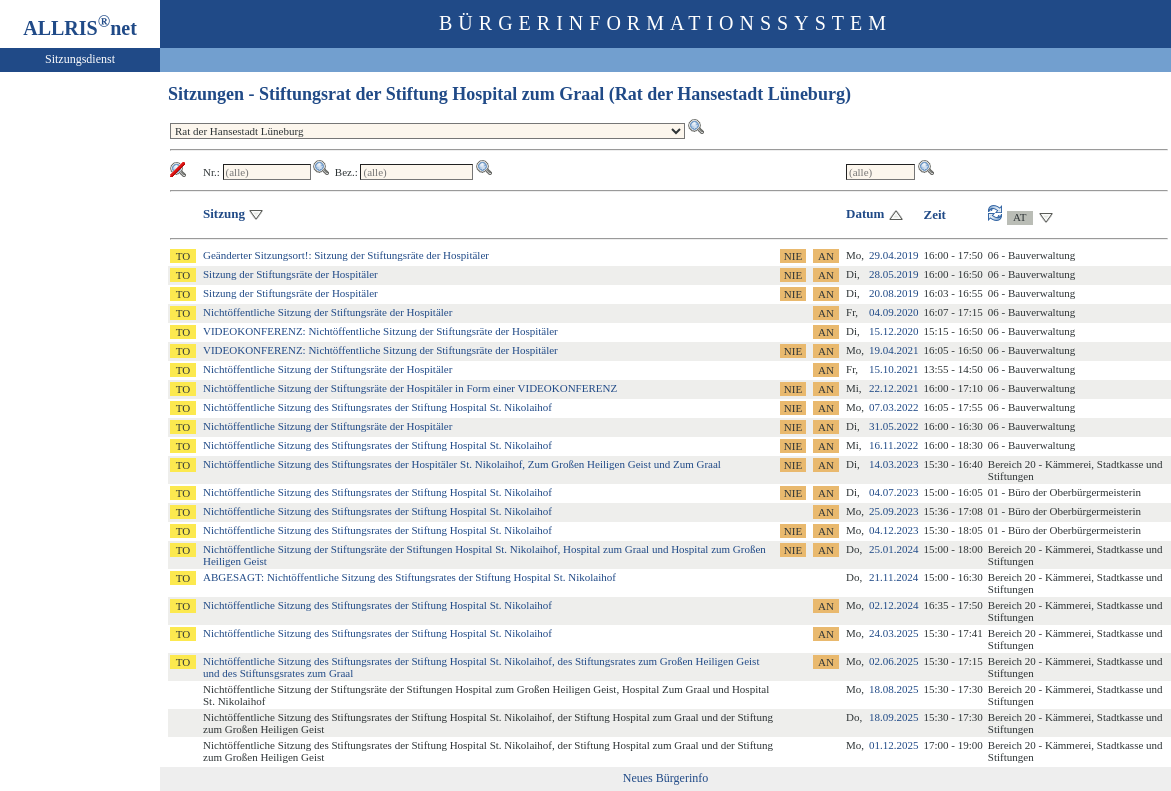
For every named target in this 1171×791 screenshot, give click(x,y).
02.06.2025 (894, 661)
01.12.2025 (894, 745)
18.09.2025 (894, 717)
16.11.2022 (893, 445)
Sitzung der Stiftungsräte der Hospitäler (290, 274)
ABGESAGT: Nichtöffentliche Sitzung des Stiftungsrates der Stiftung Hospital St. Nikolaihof (409, 577)
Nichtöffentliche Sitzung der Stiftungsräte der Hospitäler (327, 312)
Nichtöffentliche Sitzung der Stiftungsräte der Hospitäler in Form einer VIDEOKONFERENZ (410, 388)
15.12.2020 (894, 331)
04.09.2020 (894, 312)
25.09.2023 (894, 511)
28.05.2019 (894, 274)
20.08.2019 (894, 293)
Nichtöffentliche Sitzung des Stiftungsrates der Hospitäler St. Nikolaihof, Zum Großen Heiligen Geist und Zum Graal (462, 464)
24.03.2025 (894, 633)
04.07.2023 (894, 492)
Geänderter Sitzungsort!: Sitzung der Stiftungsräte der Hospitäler (346, 255)
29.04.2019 (894, 255)
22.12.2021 (894, 388)
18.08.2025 (894, 689)
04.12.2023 (894, 530)
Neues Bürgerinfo (665, 778)
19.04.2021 (894, 350)
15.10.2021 (894, 369)
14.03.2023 (894, 464)
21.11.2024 (893, 577)
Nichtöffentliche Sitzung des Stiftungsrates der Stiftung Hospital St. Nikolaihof (377, 407)
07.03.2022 (894, 407)
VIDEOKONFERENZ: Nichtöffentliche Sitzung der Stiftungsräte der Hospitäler (380, 331)
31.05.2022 (894, 426)
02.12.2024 (894, 605)
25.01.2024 (894, 549)
